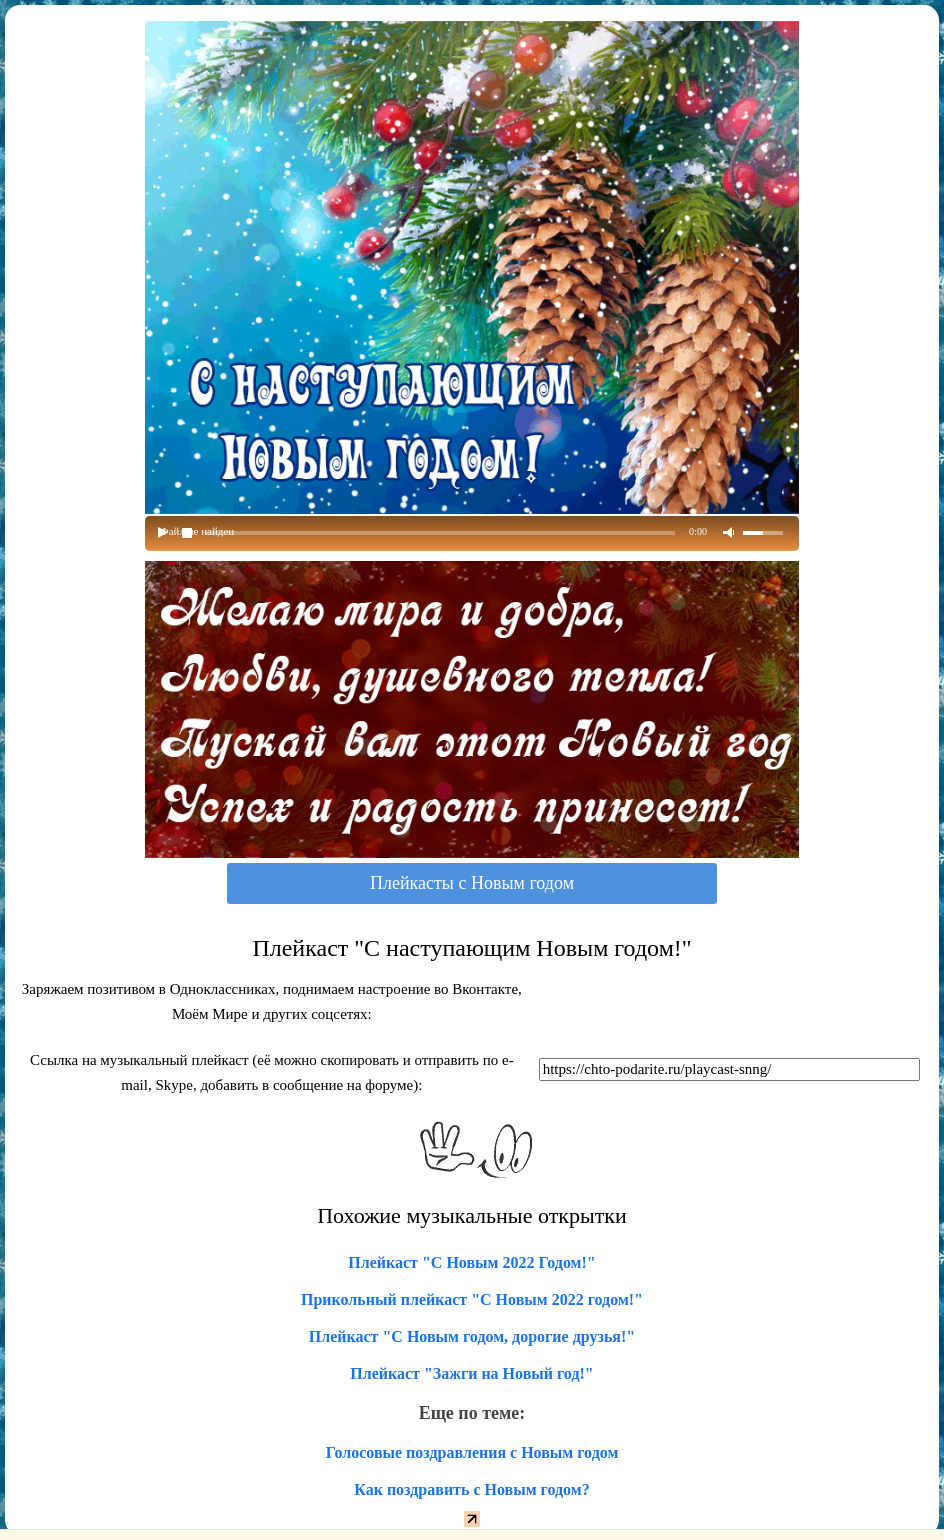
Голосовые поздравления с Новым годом (472, 1452)
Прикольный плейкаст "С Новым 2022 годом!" (472, 1299)
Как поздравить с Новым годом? (471, 1489)
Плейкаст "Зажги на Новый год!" (471, 1373)
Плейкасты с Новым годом (472, 883)
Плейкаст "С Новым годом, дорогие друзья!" (472, 1336)
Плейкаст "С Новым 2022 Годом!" (471, 1262)
